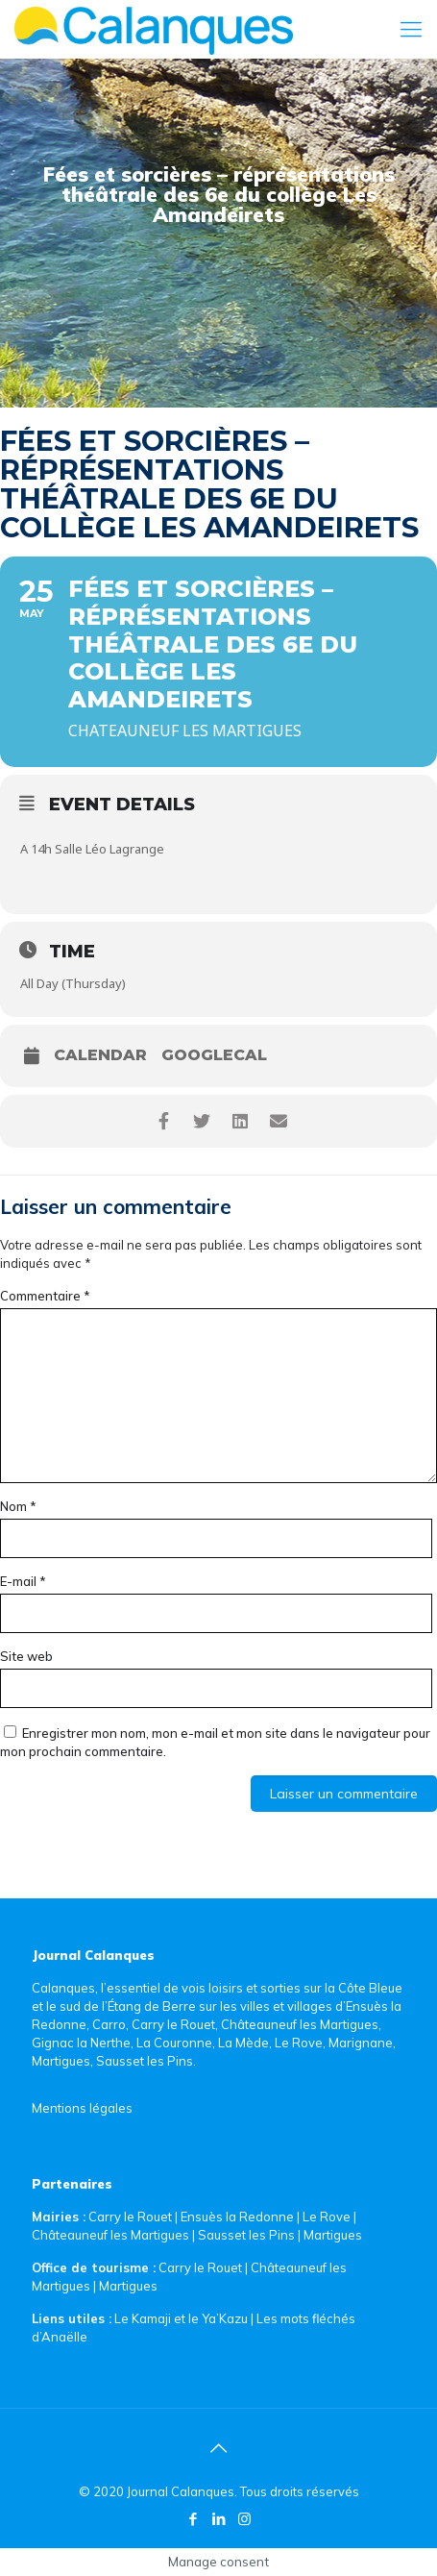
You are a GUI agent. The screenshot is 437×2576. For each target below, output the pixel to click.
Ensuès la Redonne (239, 2216)
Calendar (100, 1055)
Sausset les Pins (246, 2234)
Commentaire (45, 1295)
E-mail (23, 1581)
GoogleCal (214, 1055)
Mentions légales (82, 2108)
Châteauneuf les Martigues (110, 2234)
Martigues (332, 2234)
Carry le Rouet (130, 2216)
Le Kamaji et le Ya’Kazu (181, 2318)
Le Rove (327, 2216)
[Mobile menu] (411, 28)
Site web (26, 1656)
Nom (18, 1506)
